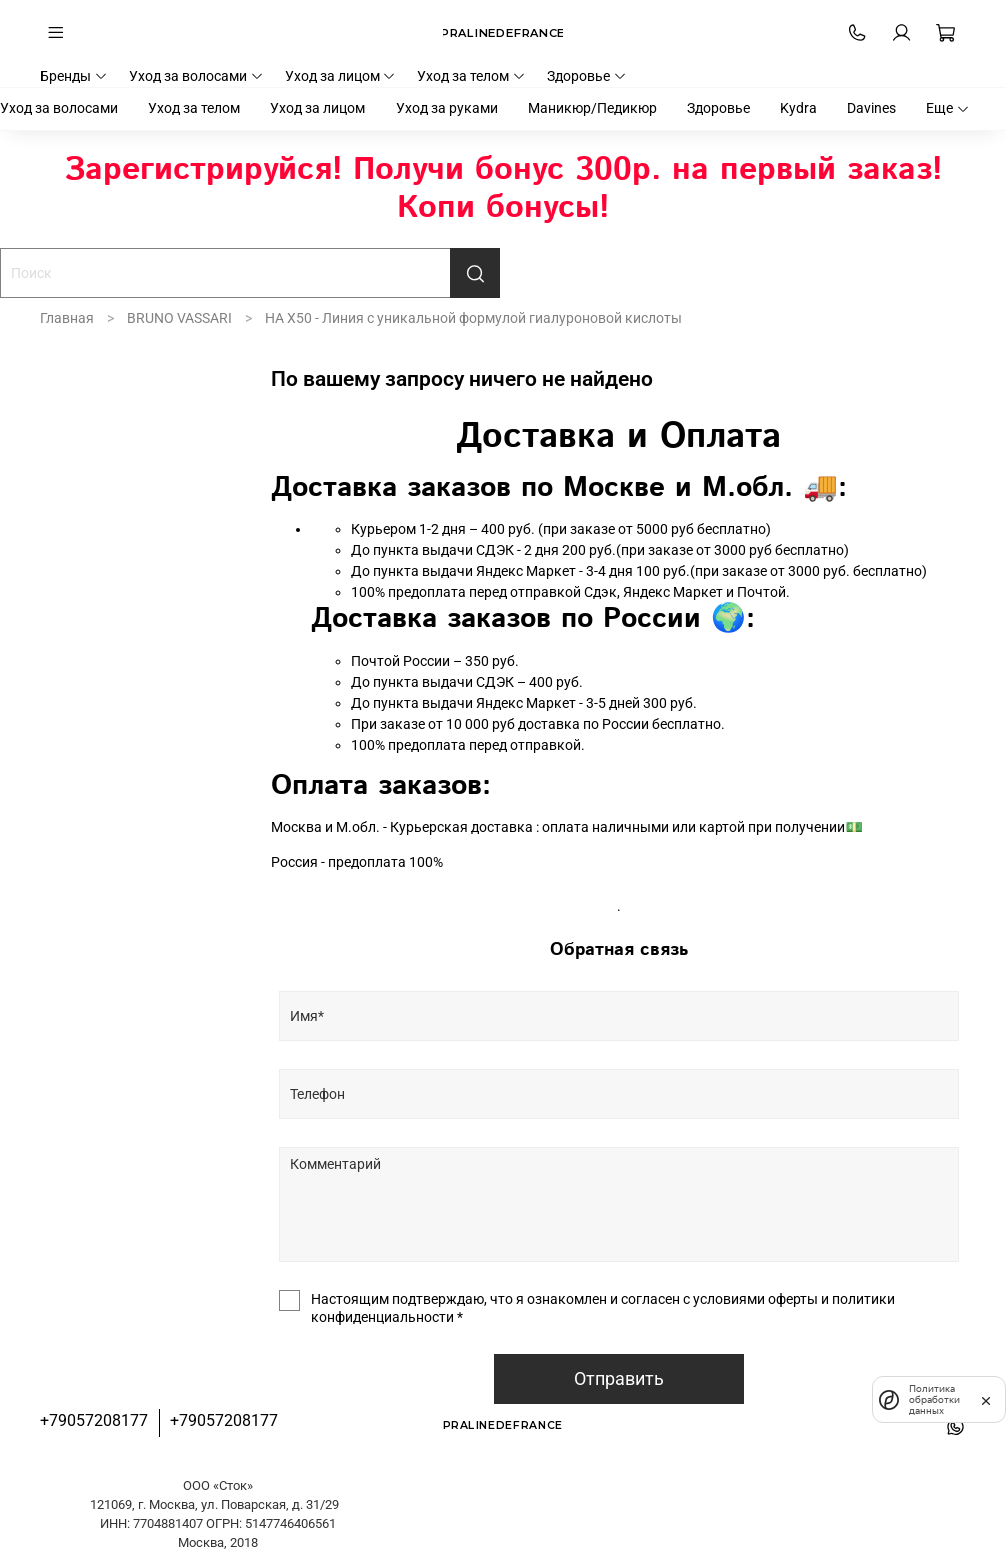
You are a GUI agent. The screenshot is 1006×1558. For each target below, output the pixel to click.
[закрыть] (986, 1399)
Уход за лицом (341, 76)
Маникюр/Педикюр (592, 108)
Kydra (798, 108)
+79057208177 (94, 1420)
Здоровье (587, 76)
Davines (871, 108)
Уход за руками (447, 108)
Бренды (74, 76)
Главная (67, 318)
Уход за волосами (196, 76)
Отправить (619, 1379)
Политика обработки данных (931, 1399)
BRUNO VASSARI (179, 318)
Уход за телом (471, 76)
